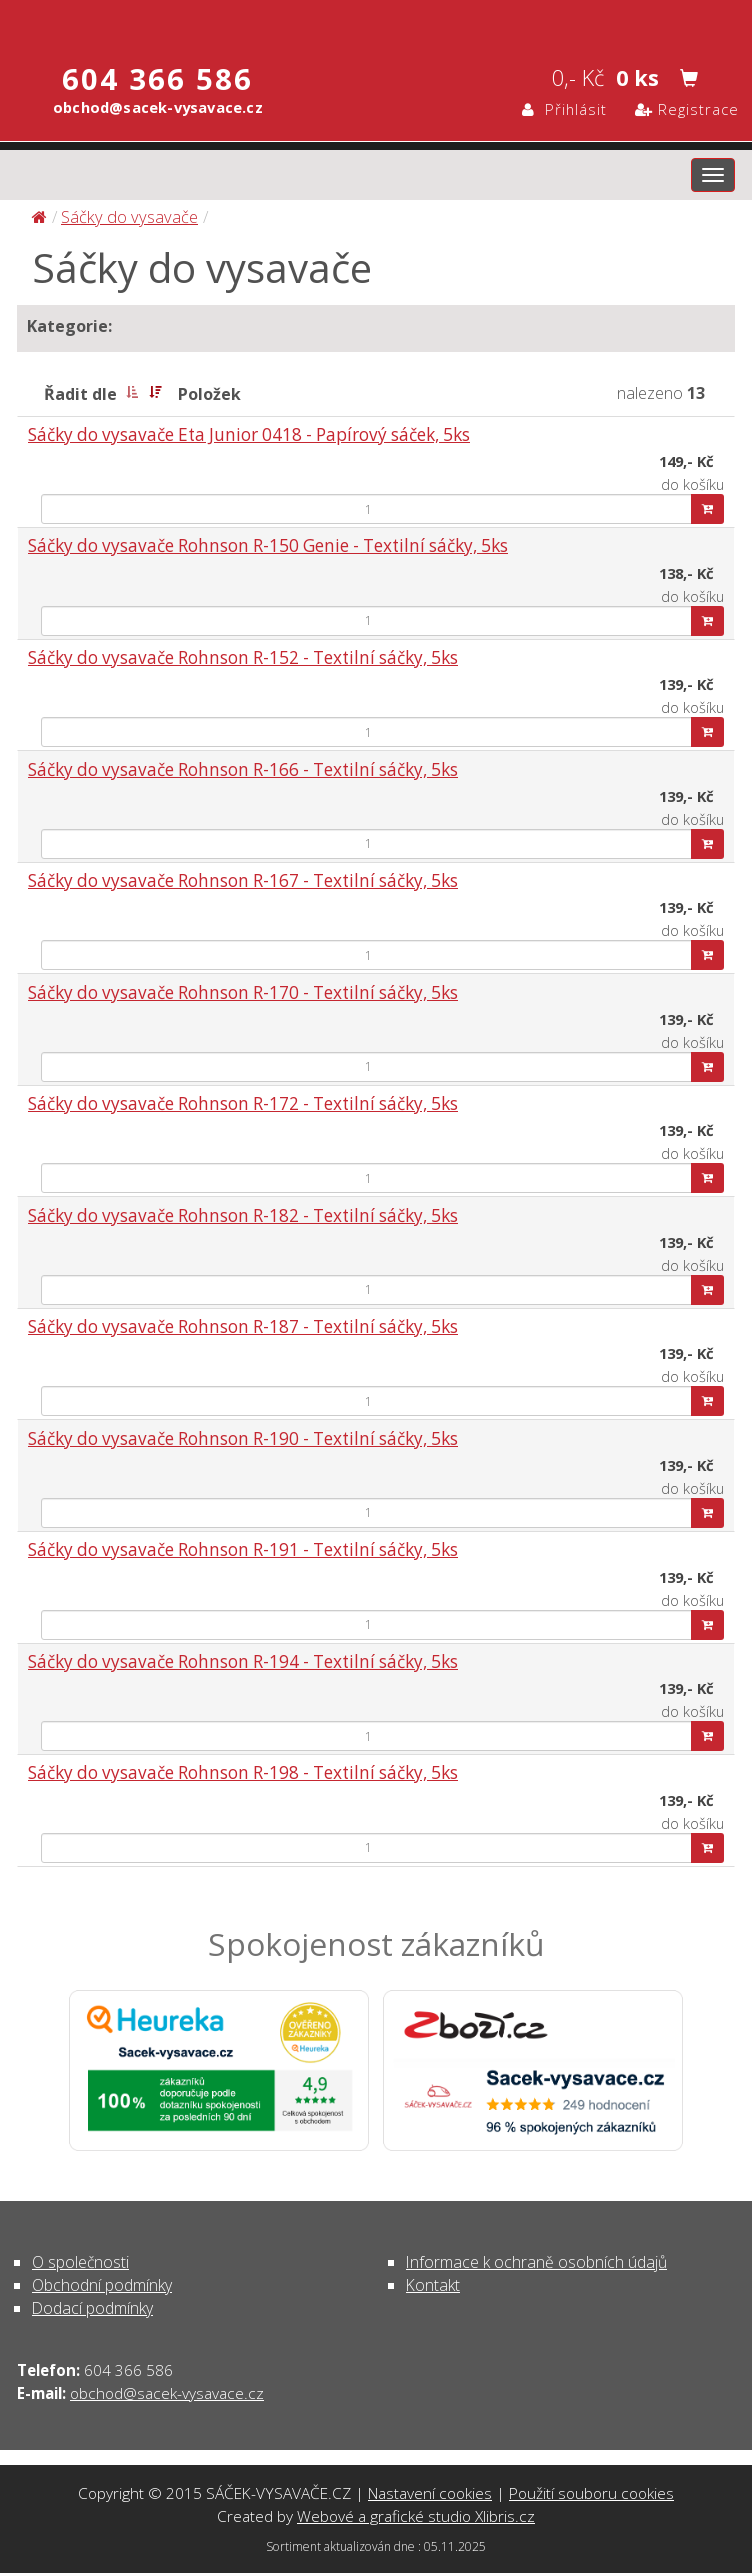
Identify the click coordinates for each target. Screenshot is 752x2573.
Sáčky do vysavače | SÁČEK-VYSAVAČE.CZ (376, 23)
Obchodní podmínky (102, 2285)
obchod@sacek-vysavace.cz (167, 2393)
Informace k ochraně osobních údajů (536, 2262)
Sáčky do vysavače (129, 216)
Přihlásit (564, 109)
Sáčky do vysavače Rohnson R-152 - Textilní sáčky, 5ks (243, 657)
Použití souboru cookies (591, 2493)
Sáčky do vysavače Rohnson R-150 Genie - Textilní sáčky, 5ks (268, 545)
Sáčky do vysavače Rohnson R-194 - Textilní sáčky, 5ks (243, 1661)
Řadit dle (80, 394)
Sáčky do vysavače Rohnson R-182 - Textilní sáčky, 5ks (243, 1215)
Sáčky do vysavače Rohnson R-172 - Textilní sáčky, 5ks (243, 1103)
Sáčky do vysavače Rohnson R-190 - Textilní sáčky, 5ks (243, 1438)
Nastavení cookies (430, 2493)
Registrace (687, 109)
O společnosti (80, 2262)
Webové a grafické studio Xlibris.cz (416, 2516)
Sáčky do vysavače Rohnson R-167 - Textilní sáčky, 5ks (243, 880)
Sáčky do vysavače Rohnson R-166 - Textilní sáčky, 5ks (243, 769)
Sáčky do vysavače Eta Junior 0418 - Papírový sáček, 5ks (249, 434)
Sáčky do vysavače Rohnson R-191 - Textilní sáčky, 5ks (243, 1549)
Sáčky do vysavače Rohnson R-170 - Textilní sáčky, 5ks (243, 992)
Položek (209, 394)
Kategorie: (69, 326)
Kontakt (433, 2285)
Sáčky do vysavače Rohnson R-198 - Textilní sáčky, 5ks (243, 1772)
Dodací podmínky (92, 2308)
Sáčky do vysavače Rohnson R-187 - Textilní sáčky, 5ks (243, 1326)
